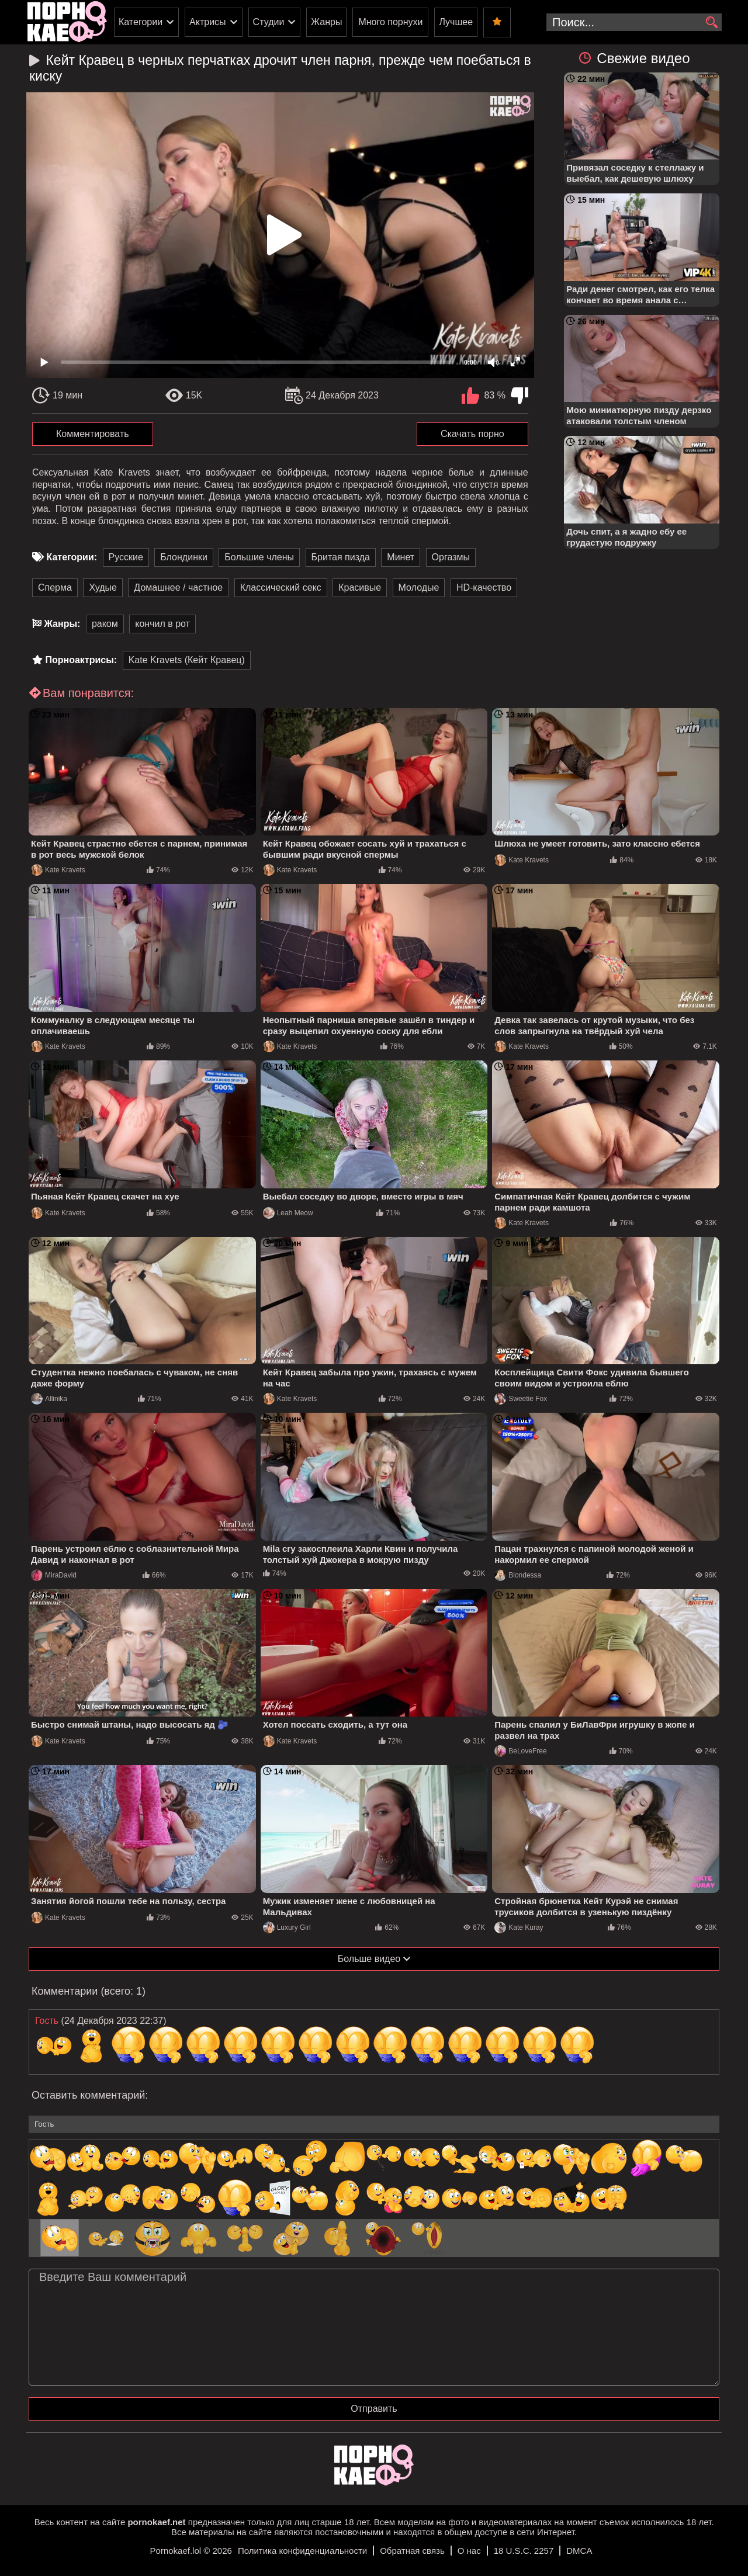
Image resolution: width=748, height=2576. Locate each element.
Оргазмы (451, 557)
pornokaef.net (156, 2522)
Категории (140, 22)
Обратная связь (412, 2551)
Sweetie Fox (520, 1399)
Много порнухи (390, 22)
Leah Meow (288, 1213)
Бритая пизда (340, 557)
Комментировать (92, 434)
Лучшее (456, 22)
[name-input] (374, 2124)
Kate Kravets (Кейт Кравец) (187, 660)
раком (105, 624)
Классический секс (280, 587)
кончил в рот (162, 624)
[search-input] (634, 22)
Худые (103, 587)
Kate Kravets (58, 870)
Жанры (326, 22)
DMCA (579, 2551)
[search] (711, 23)
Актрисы (207, 22)
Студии (269, 22)
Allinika (49, 1399)
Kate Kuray (518, 1927)
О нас (469, 2551)
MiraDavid (54, 1575)
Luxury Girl (287, 1927)
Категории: (71, 557)
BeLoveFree (520, 1751)
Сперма (55, 587)
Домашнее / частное (178, 587)
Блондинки (183, 557)
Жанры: (62, 624)
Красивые (359, 587)
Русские (126, 557)
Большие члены (259, 557)
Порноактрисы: (81, 660)
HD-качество (483, 587)
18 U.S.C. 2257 (524, 2551)
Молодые (419, 587)
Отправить (374, 2409)
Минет (400, 557)
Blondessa (517, 1575)
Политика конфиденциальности (302, 2551)
